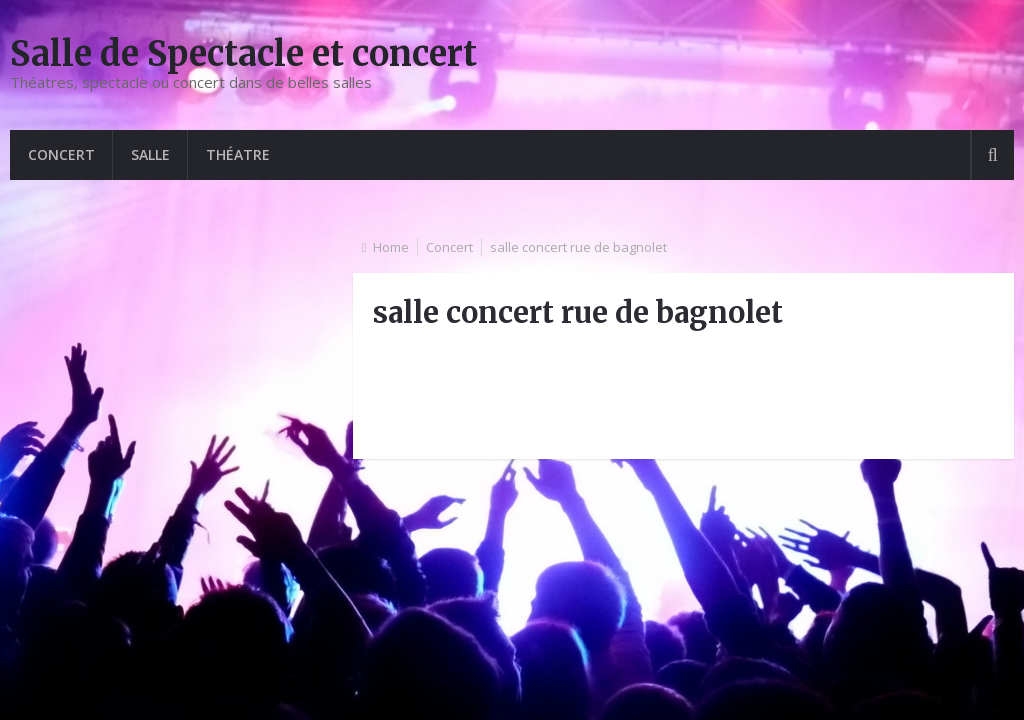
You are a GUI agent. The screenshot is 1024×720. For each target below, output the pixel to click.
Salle (150, 154)
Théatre (238, 154)
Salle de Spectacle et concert (243, 54)
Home (391, 247)
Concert (61, 154)
